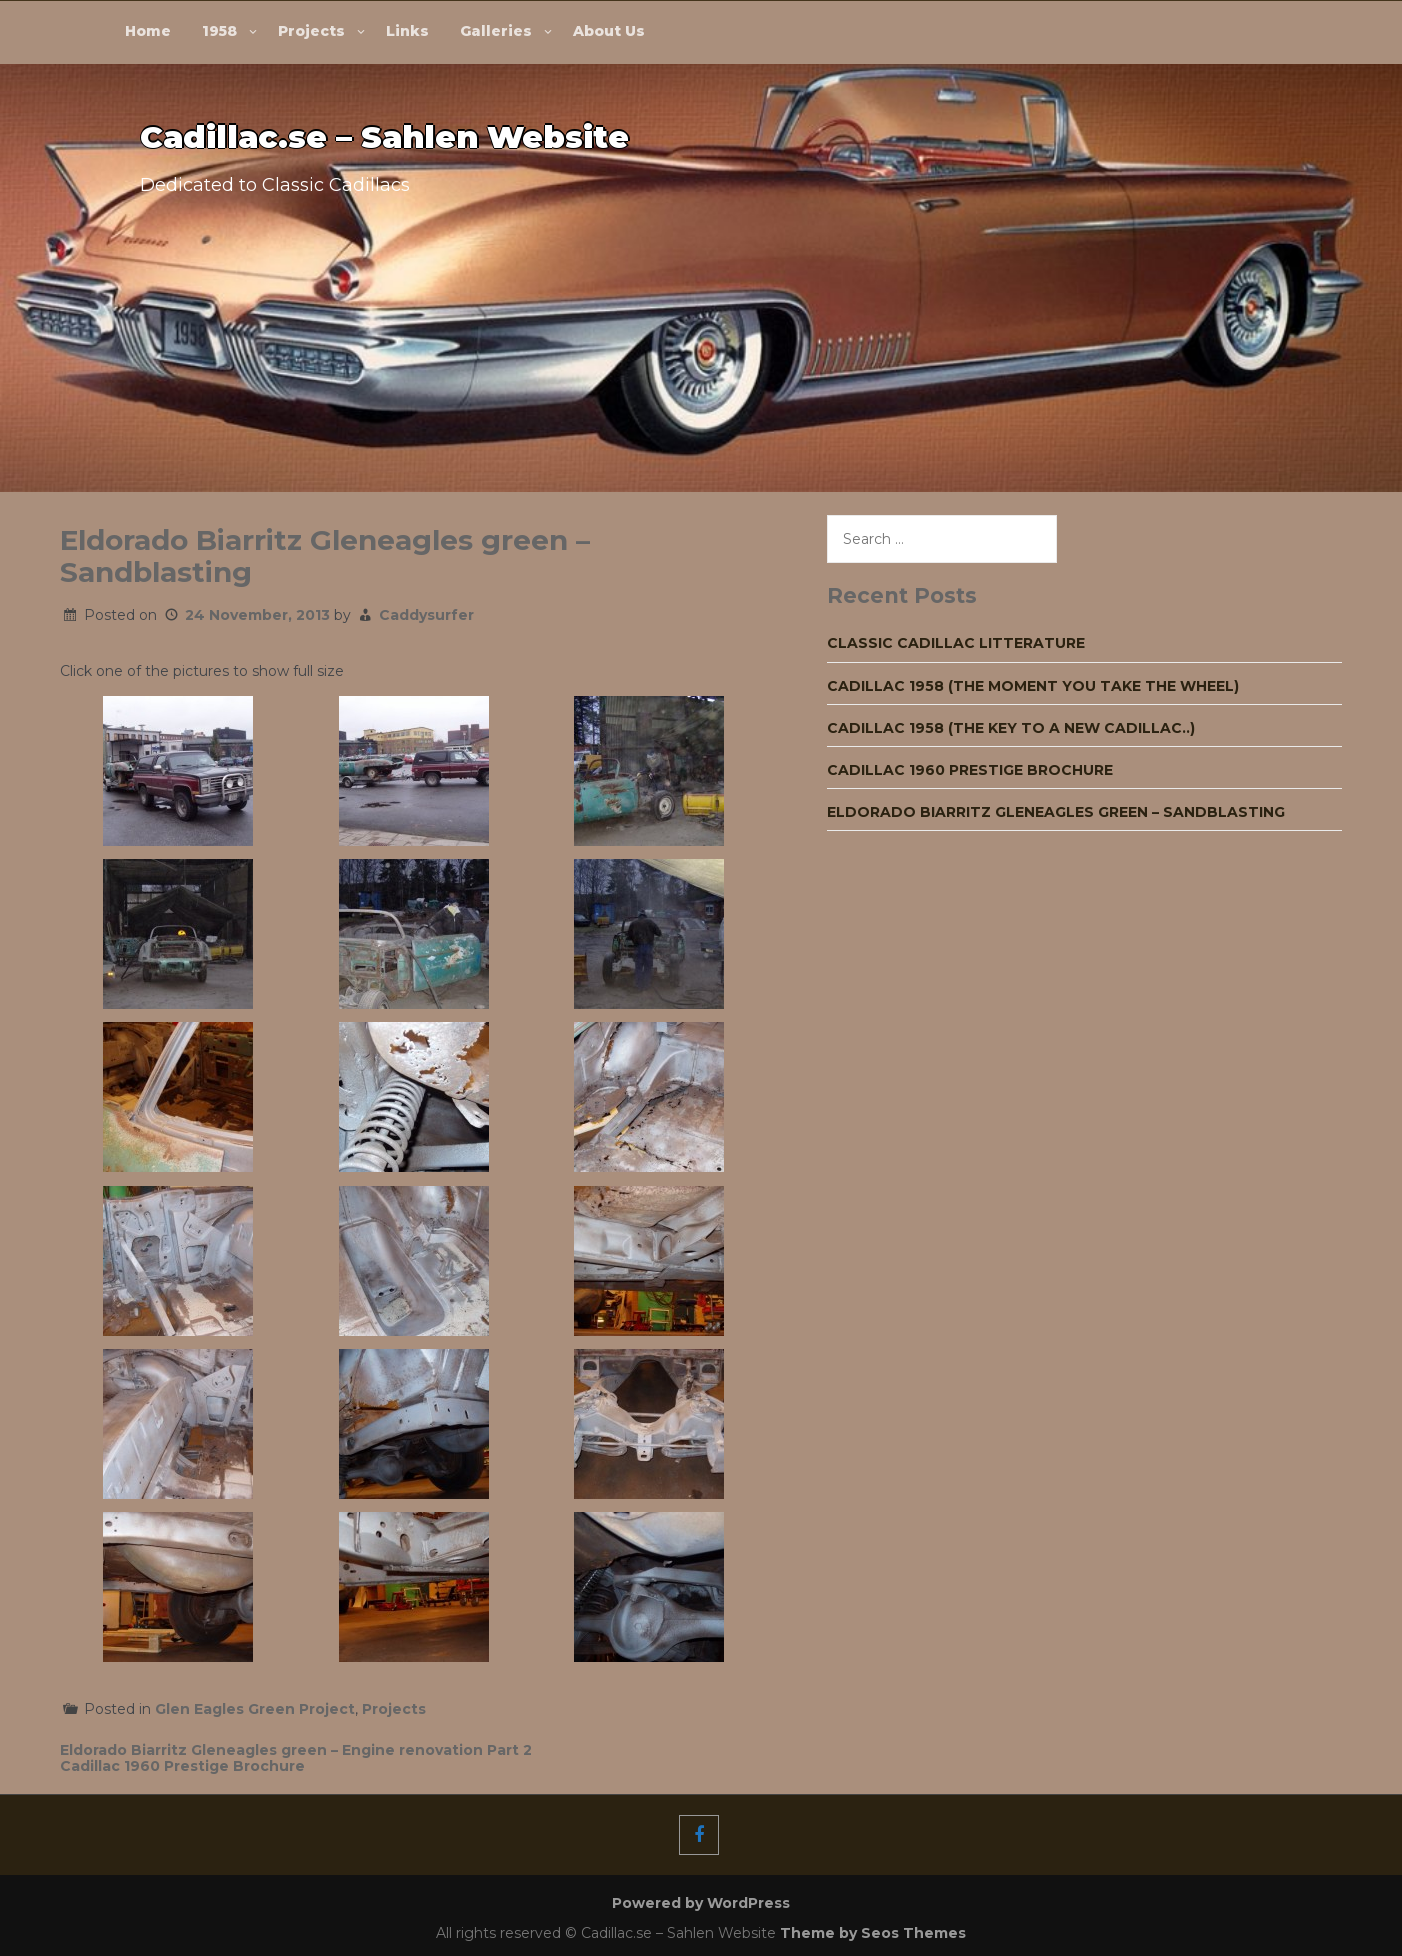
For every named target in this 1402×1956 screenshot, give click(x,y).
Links (407, 31)
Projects (311, 31)
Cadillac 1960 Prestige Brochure (182, 1766)
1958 (219, 31)
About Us (609, 31)
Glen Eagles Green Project (255, 1709)
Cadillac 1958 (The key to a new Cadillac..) (1011, 728)
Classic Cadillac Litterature (956, 643)
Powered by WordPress (701, 1903)
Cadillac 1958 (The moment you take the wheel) (1033, 686)
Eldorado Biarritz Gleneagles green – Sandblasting (1056, 812)
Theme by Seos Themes (873, 1933)
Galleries (496, 31)
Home (148, 31)
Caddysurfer (426, 615)
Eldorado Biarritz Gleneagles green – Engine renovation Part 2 (296, 1750)
